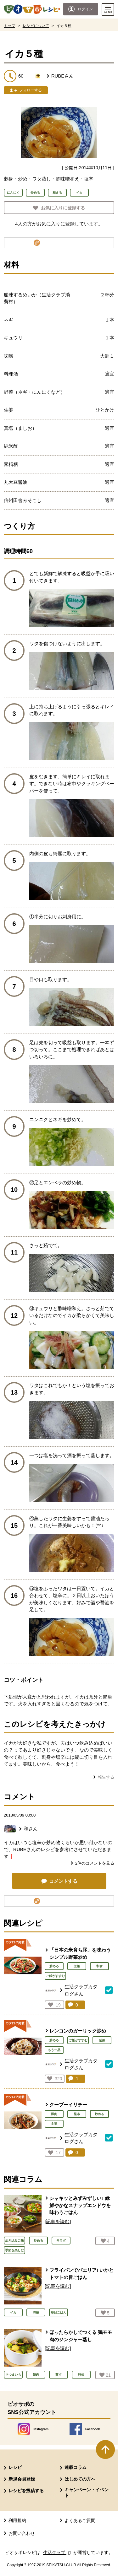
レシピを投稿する (26, 2490)
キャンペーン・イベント (87, 2492)
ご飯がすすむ (55, 1976)
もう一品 (54, 2050)
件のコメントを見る (94, 1863)
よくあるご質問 (80, 2520)
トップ (9, 26)
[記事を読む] (58, 2221)
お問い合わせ (21, 2533)
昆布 (77, 2114)
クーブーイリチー (68, 2104)
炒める (54, 1966)
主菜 (77, 1966)
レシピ (15, 2467)
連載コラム (76, 2467)
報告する (106, 1777)
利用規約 (17, 2520)
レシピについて (36, 26)
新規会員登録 (21, 2478)
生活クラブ (57, 2552)
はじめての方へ (80, 2478)
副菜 (102, 2040)
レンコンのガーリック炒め (77, 2030)
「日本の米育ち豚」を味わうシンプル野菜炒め (80, 1953)
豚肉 (54, 2114)
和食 (99, 1966)
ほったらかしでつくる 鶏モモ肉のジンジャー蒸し (80, 2336)
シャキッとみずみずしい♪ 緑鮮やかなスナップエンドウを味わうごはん (80, 2205)
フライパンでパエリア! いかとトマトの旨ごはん (81, 2273)
